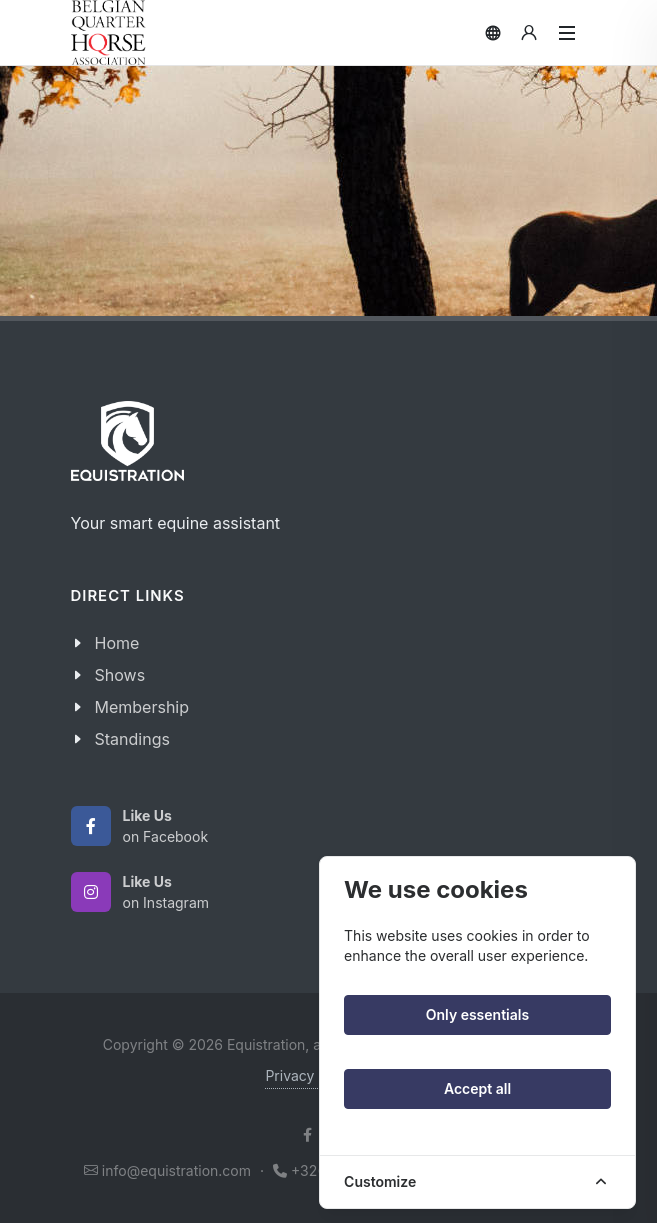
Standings (132, 739)
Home (117, 643)
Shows (120, 675)
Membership (142, 707)
